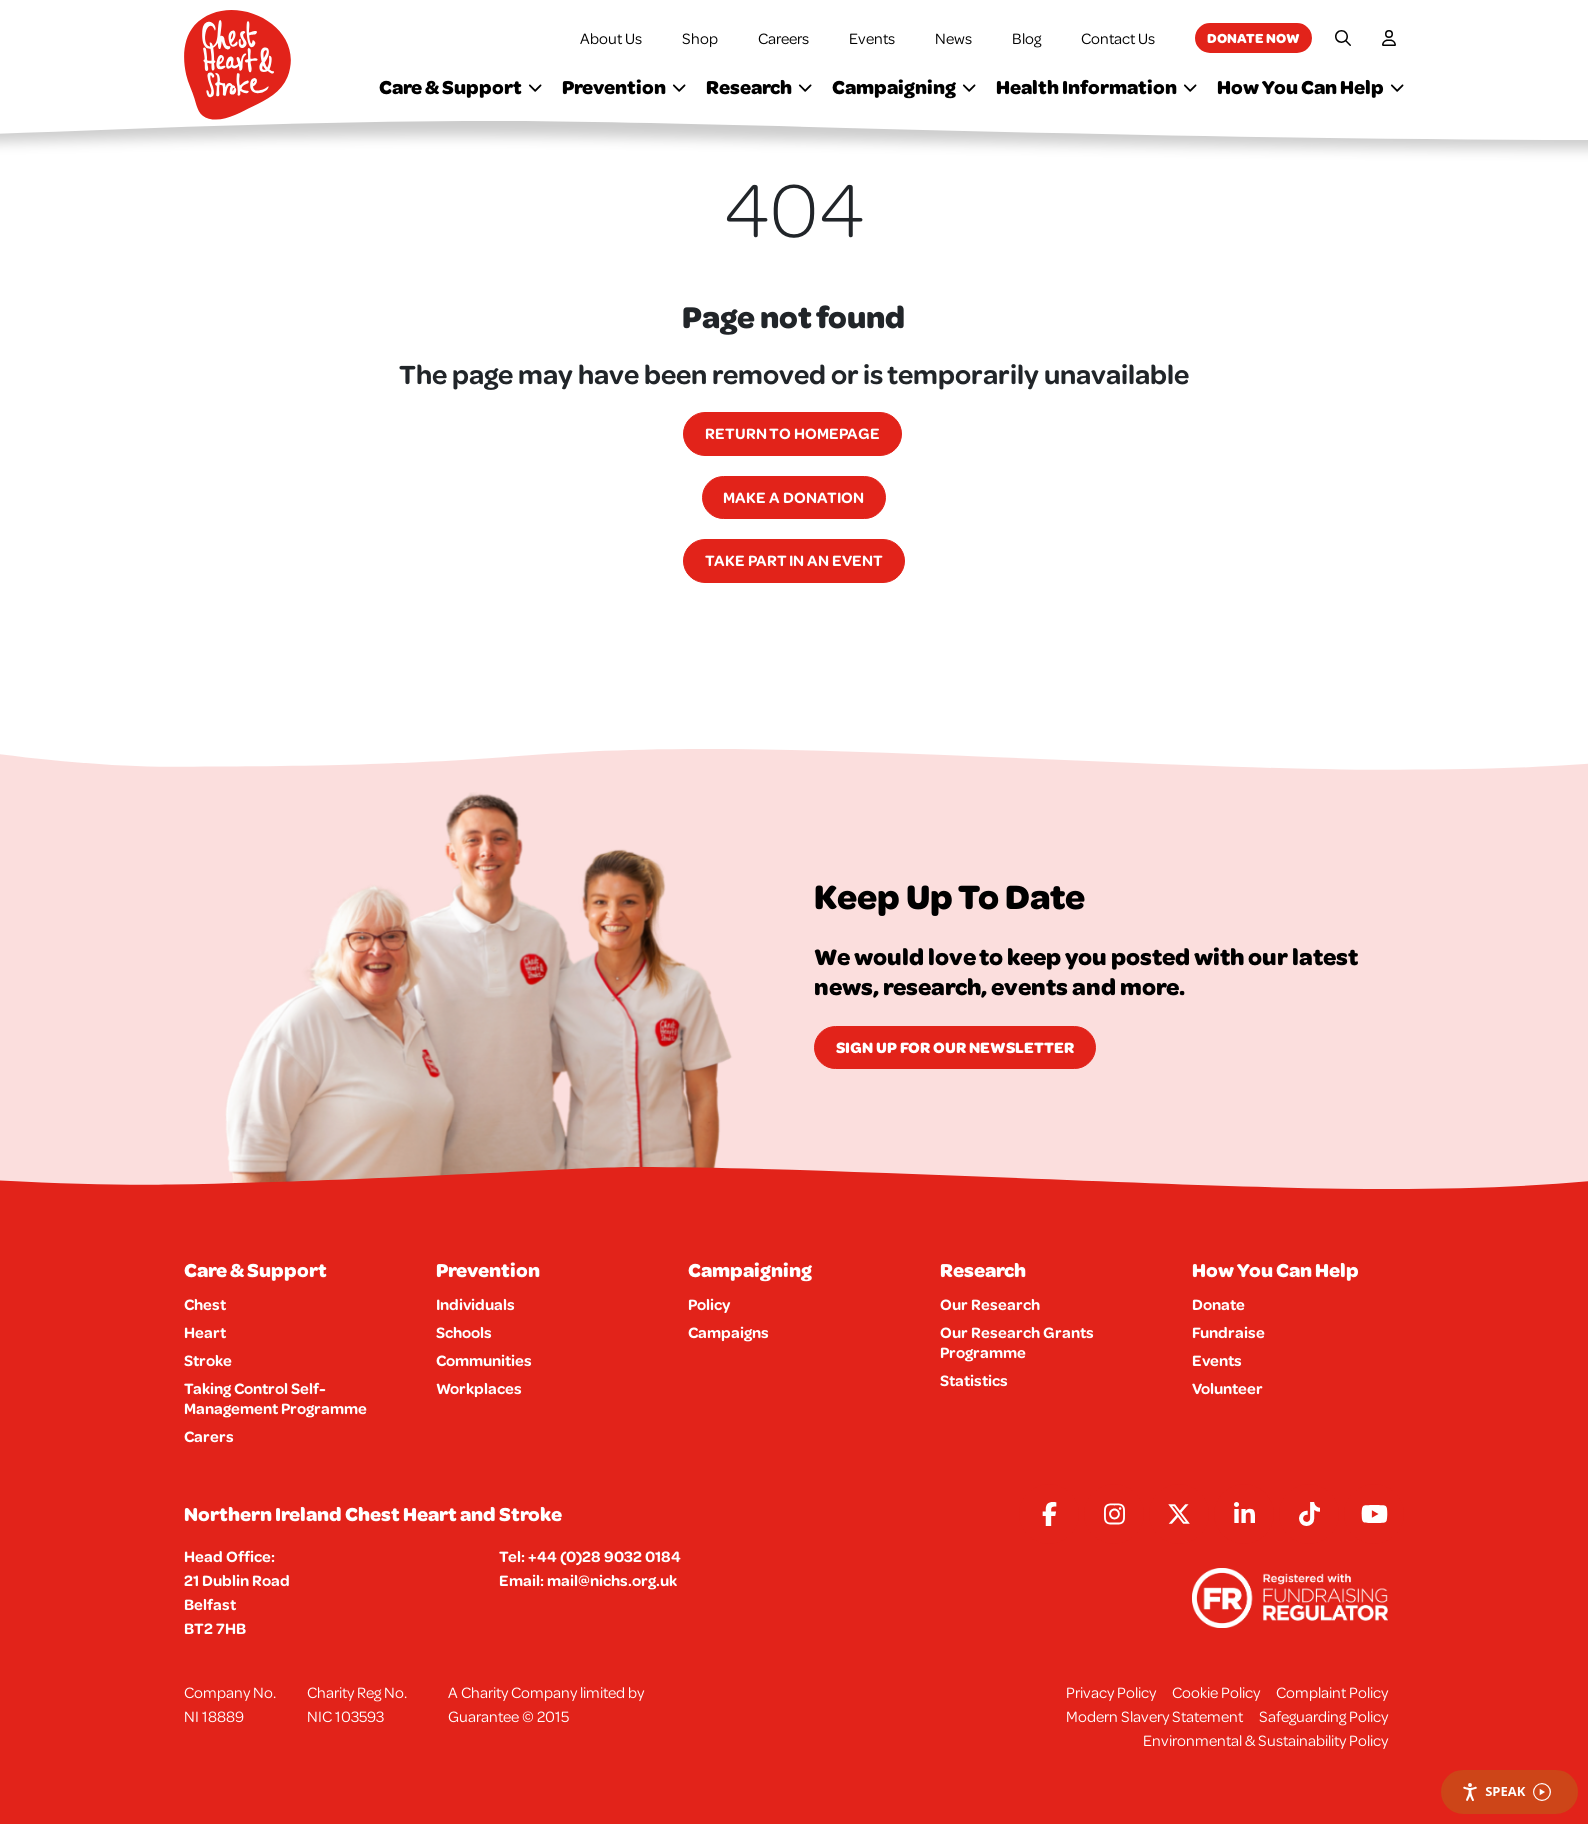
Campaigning (904, 86)
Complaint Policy (1332, 1692)
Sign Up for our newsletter (955, 1047)
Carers (209, 1436)
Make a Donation (793, 497)
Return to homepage (792, 433)
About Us (611, 38)
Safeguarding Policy (1323, 1716)
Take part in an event (794, 560)
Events (872, 38)
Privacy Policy (1111, 1692)
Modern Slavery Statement (1154, 1716)
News (953, 38)
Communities (484, 1360)
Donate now (1253, 37)
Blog (1026, 38)
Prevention (624, 86)
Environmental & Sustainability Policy (1265, 1740)
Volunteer (1227, 1388)
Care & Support (460, 86)
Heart (205, 1332)
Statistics (974, 1380)
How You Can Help (1310, 86)
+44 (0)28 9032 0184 (604, 1556)
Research (759, 86)
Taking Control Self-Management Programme (275, 1398)
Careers (783, 38)
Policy (709, 1304)
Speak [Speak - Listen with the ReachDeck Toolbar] (1506, 1791)
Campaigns (728, 1332)
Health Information (1096, 86)
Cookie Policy (1216, 1692)
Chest (205, 1304)
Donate (1218, 1304)
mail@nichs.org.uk (612, 1580)
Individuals (475, 1304)
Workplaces (479, 1388)
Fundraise (1228, 1332)
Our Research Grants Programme (1017, 1342)
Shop (700, 38)
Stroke (208, 1360)
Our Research (990, 1304)
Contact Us (1118, 38)
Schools (464, 1332)
